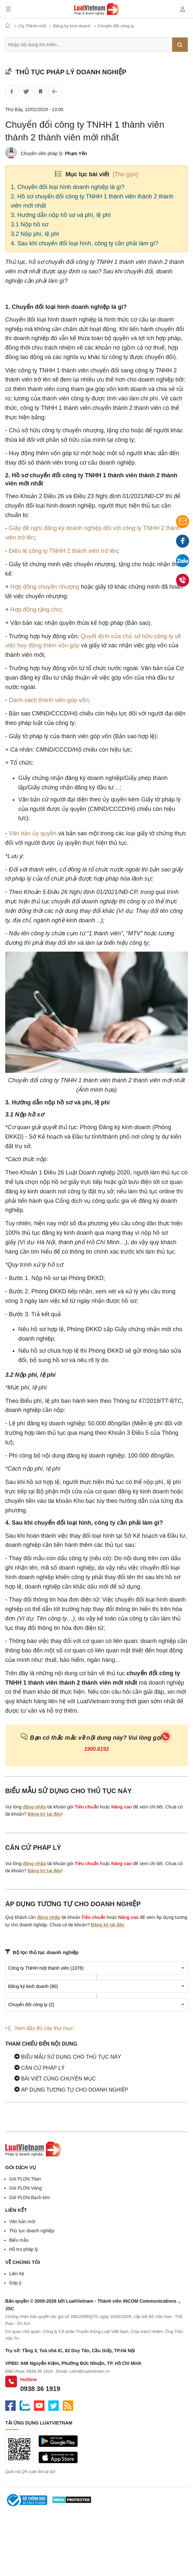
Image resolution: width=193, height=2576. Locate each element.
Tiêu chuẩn (86, 1806)
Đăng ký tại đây (44, 1814)
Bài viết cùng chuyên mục (55, 2078)
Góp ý (15, 2282)
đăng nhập (34, 1806)
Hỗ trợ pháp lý (23, 2249)
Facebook (182, 543)
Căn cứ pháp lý (39, 2068)
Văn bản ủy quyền (32, 833)
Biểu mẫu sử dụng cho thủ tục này (67, 2057)
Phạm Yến (76, 153)
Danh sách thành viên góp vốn (48, 700)
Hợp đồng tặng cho (35, 609)
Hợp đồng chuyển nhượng (44, 586)
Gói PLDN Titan (25, 2178)
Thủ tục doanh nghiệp (31, 2230)
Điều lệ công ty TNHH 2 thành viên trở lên (63, 551)
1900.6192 (96, 1749)
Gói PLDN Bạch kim (29, 2197)
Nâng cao (121, 1806)
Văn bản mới (22, 2221)
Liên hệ (16, 2273)
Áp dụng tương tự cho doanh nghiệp (71, 2090)
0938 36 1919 (40, 2388)
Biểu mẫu (19, 2240)
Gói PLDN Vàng (25, 2188)
